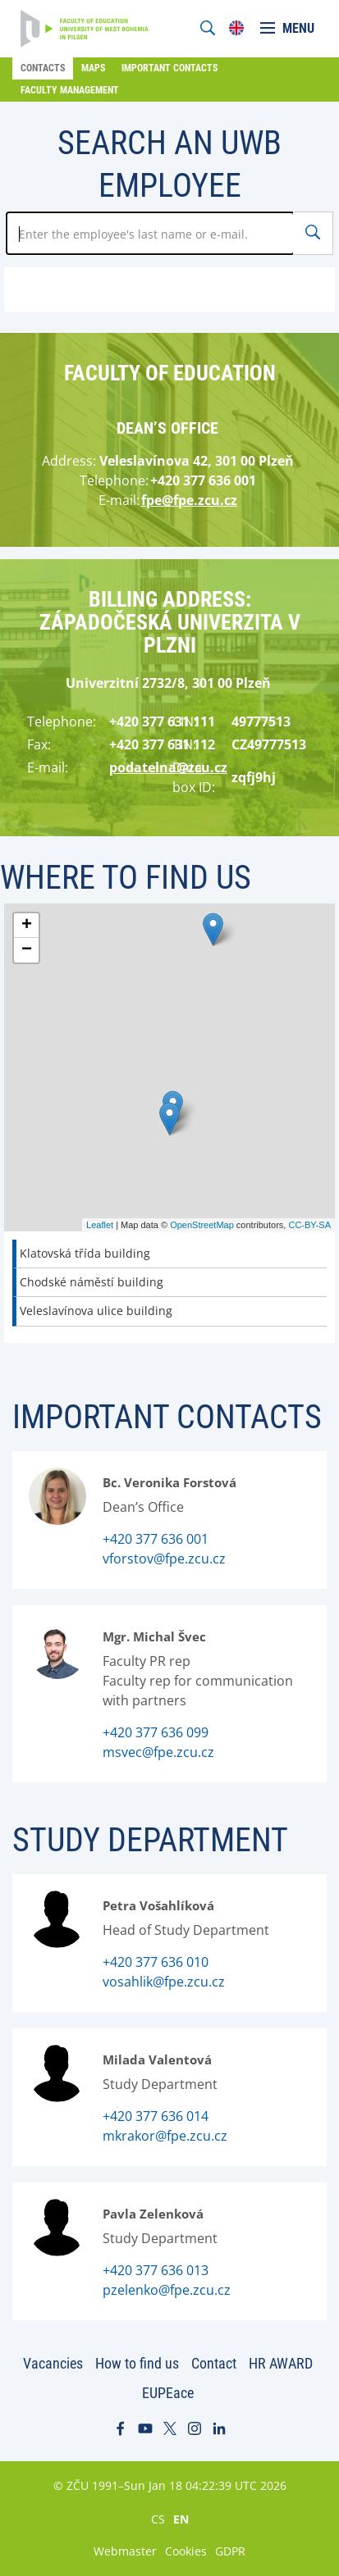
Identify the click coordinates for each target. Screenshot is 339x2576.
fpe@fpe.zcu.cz (189, 500)
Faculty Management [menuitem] (70, 90)
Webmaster (125, 2551)
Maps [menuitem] (93, 68)
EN (181, 2518)
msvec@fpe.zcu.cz (158, 1752)
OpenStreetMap (202, 1225)
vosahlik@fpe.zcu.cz (164, 1982)
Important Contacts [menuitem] (169, 68)
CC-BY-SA (309, 1225)
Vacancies (53, 2363)
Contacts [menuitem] (43, 68)
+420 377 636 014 (155, 2116)
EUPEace (168, 2392)
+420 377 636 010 (155, 1962)
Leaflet (99, 1225)
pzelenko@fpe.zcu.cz (167, 2290)
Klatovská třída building (85, 1253)
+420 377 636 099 (155, 1732)
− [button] (26, 950)
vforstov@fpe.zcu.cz (164, 1559)
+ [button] (26, 925)
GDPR (230, 2551)
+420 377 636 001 (155, 1539)
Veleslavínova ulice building (96, 1310)
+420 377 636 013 (155, 2270)
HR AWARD (281, 2363)
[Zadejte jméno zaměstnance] (150, 233)
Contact (213, 2363)
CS (158, 2518)
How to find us (137, 2363)
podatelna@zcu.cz (168, 767)
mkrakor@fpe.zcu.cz (165, 2136)
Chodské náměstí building (91, 1282)
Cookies (186, 2551)
